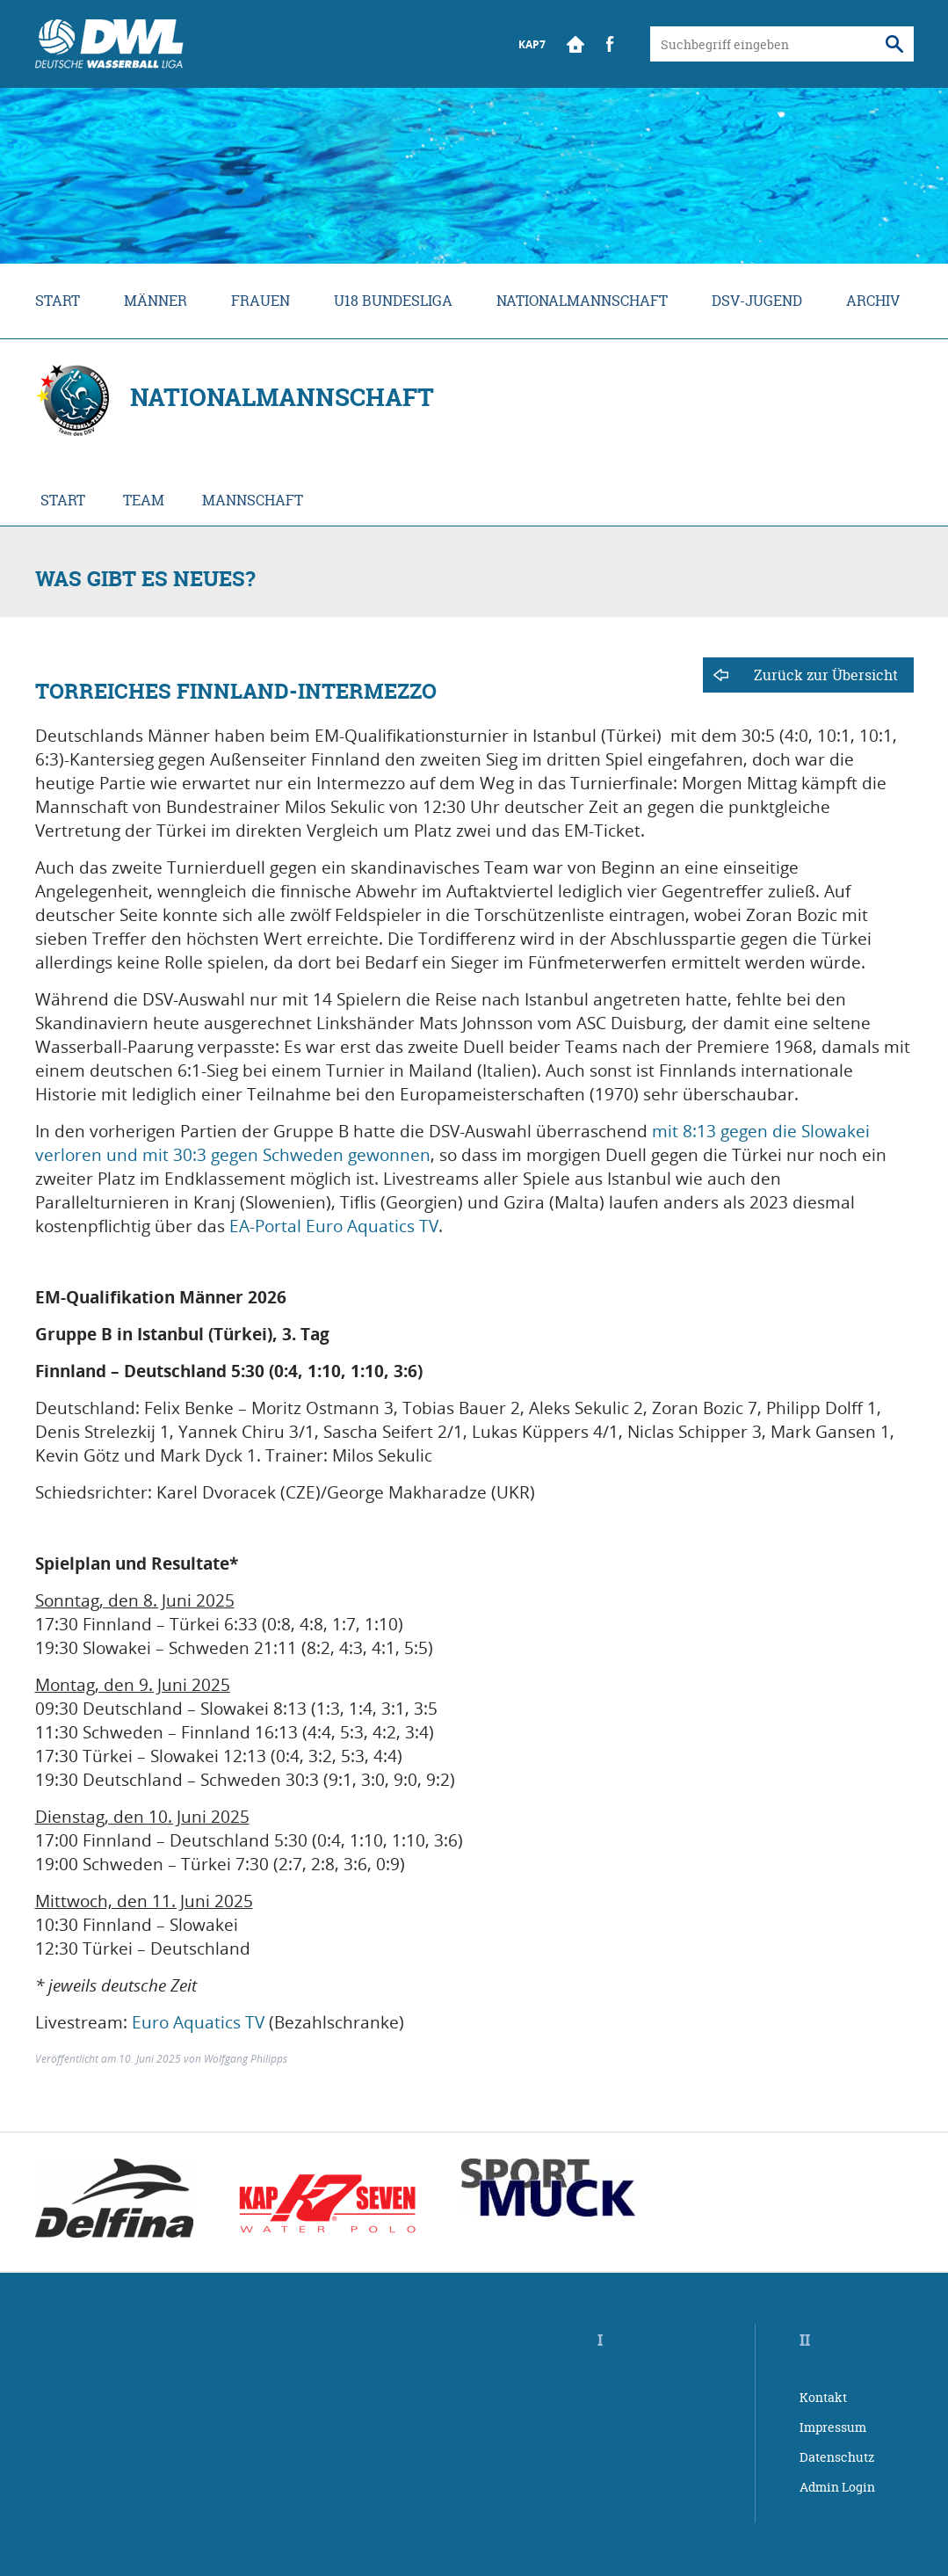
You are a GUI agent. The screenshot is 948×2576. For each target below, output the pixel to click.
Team (143, 500)
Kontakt (823, 2397)
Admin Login (837, 2486)
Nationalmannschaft (582, 300)
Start (575, 44)
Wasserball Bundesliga (109, 44)
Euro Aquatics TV (198, 2022)
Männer (155, 300)
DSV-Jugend (757, 300)
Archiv (873, 300)
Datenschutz (837, 2457)
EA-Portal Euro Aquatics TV (333, 1226)
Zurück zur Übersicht (826, 675)
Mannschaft (252, 500)
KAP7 (532, 44)
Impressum (833, 2427)
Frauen (260, 300)
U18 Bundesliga (393, 300)
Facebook (610, 44)
